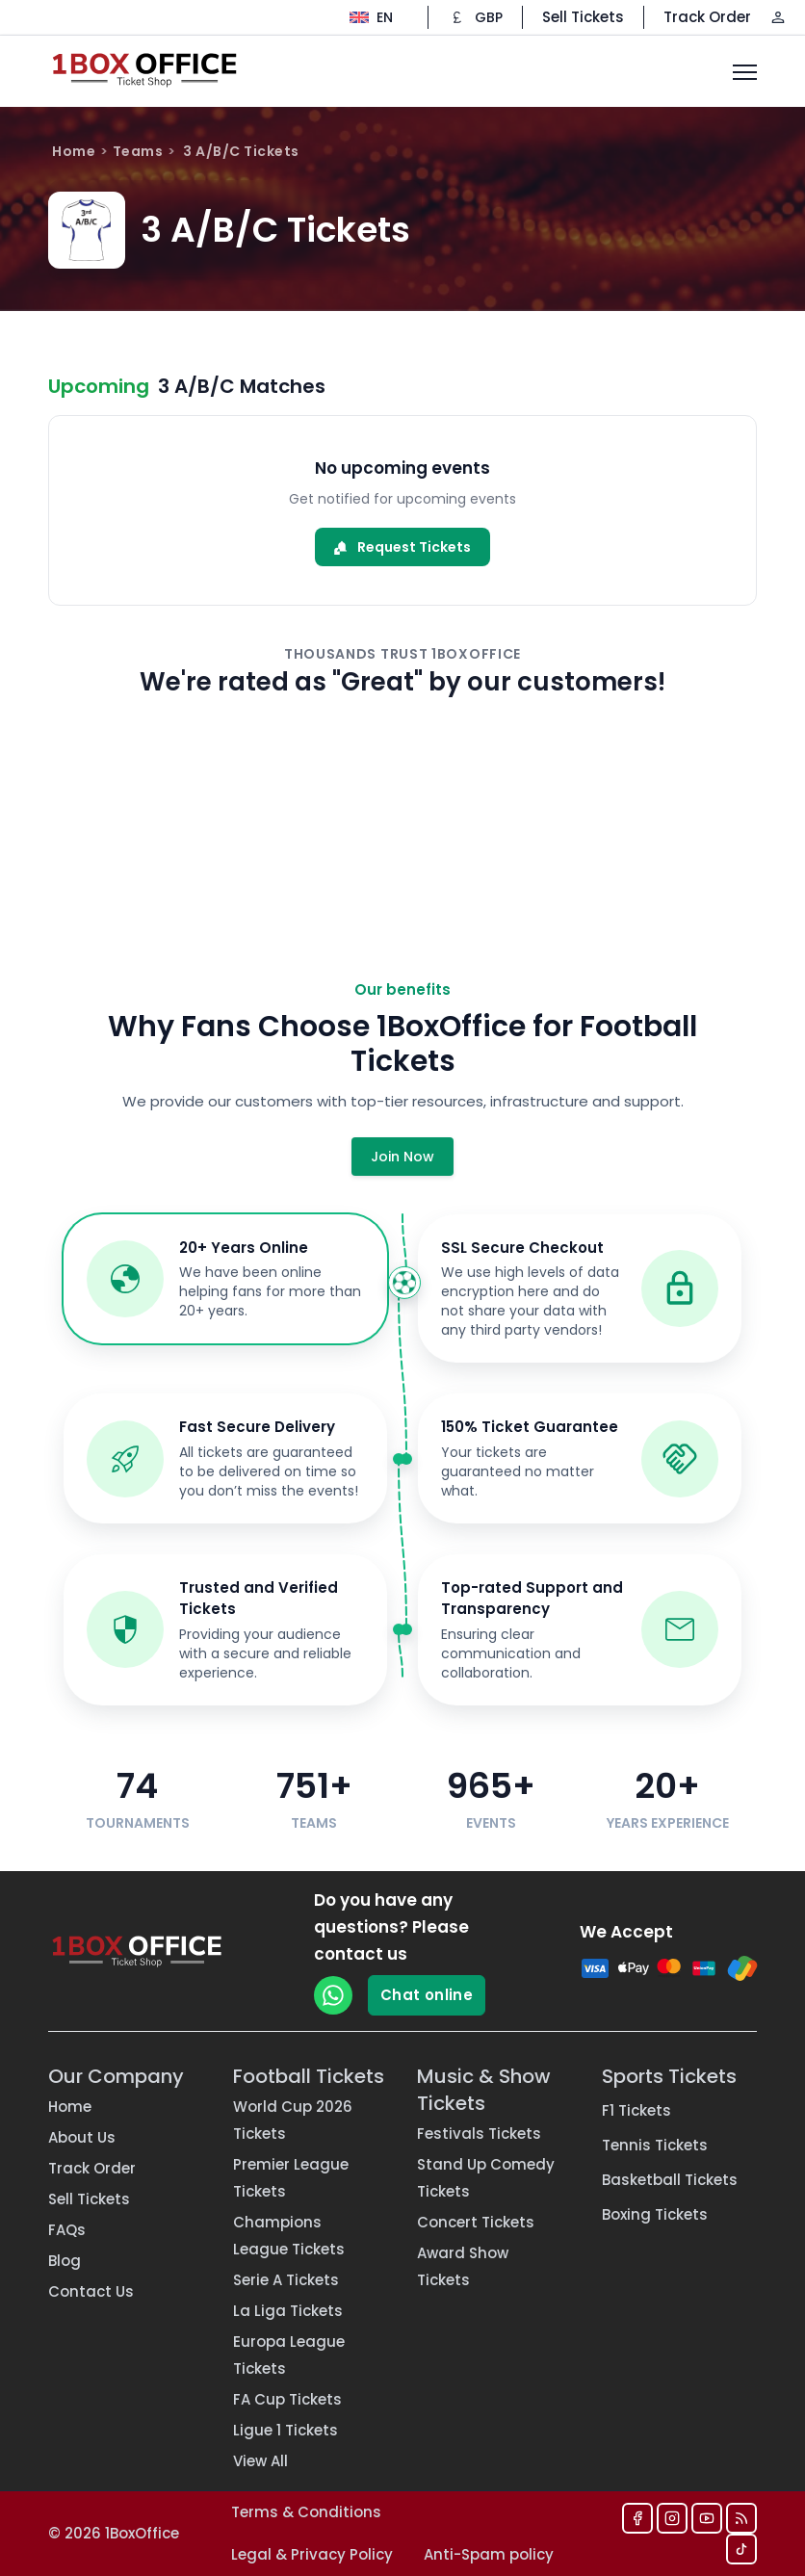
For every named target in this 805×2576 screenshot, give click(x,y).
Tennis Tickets (655, 2145)
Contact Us (91, 2291)
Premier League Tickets (291, 2177)
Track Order (707, 17)
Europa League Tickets (289, 2355)
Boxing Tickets (655, 2214)
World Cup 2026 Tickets (292, 2120)
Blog (64, 2261)
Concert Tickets (475, 2222)
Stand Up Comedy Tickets (486, 2177)
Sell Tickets (583, 17)
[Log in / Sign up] (778, 17)
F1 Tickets (636, 2110)
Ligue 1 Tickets (285, 2430)
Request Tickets (402, 547)
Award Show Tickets (462, 2266)
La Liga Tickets (288, 2311)
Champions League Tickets (289, 2235)
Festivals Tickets (479, 2133)
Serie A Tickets (286, 2280)
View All (260, 2461)
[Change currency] (475, 17)
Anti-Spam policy (489, 2554)
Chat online (426, 1995)
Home (73, 151)
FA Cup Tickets (287, 2399)
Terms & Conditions (306, 2512)
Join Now (402, 1156)
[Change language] (371, 17)
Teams (138, 151)
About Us (82, 2137)
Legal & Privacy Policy (312, 2554)
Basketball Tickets (670, 2180)
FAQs (67, 2230)
